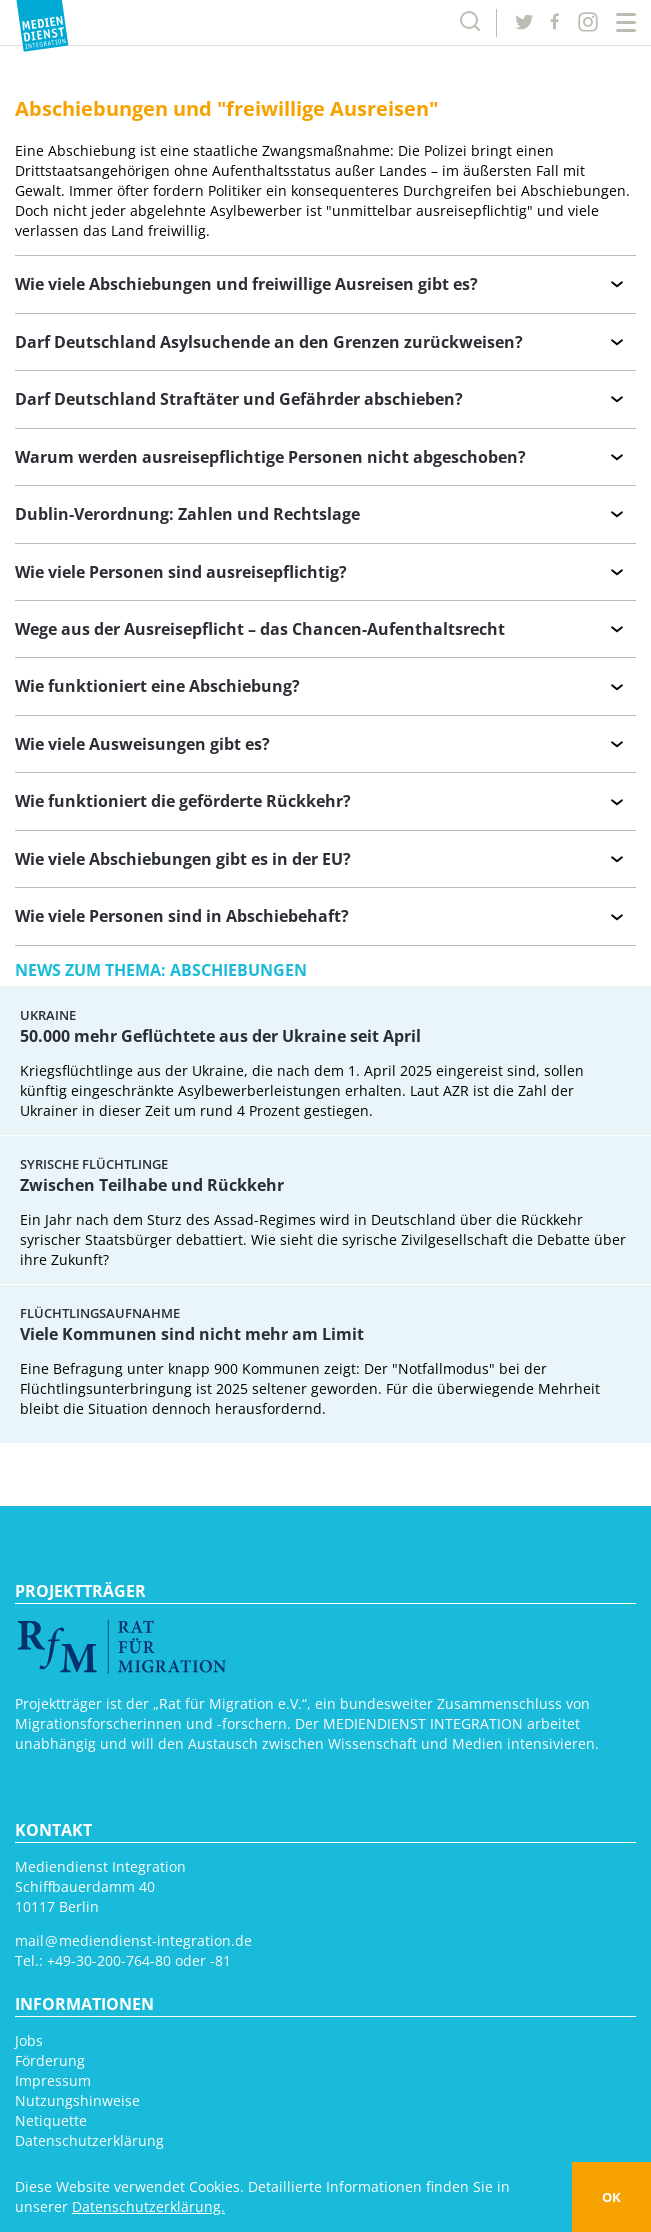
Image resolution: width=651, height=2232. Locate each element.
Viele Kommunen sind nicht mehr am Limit (192, 1334)
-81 (220, 1960)
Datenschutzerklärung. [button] (148, 2206)
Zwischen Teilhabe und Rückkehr (152, 1185)
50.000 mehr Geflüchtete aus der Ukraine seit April (220, 1036)
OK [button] (611, 2197)
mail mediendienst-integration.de (133, 1940)
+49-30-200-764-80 (109, 1960)
